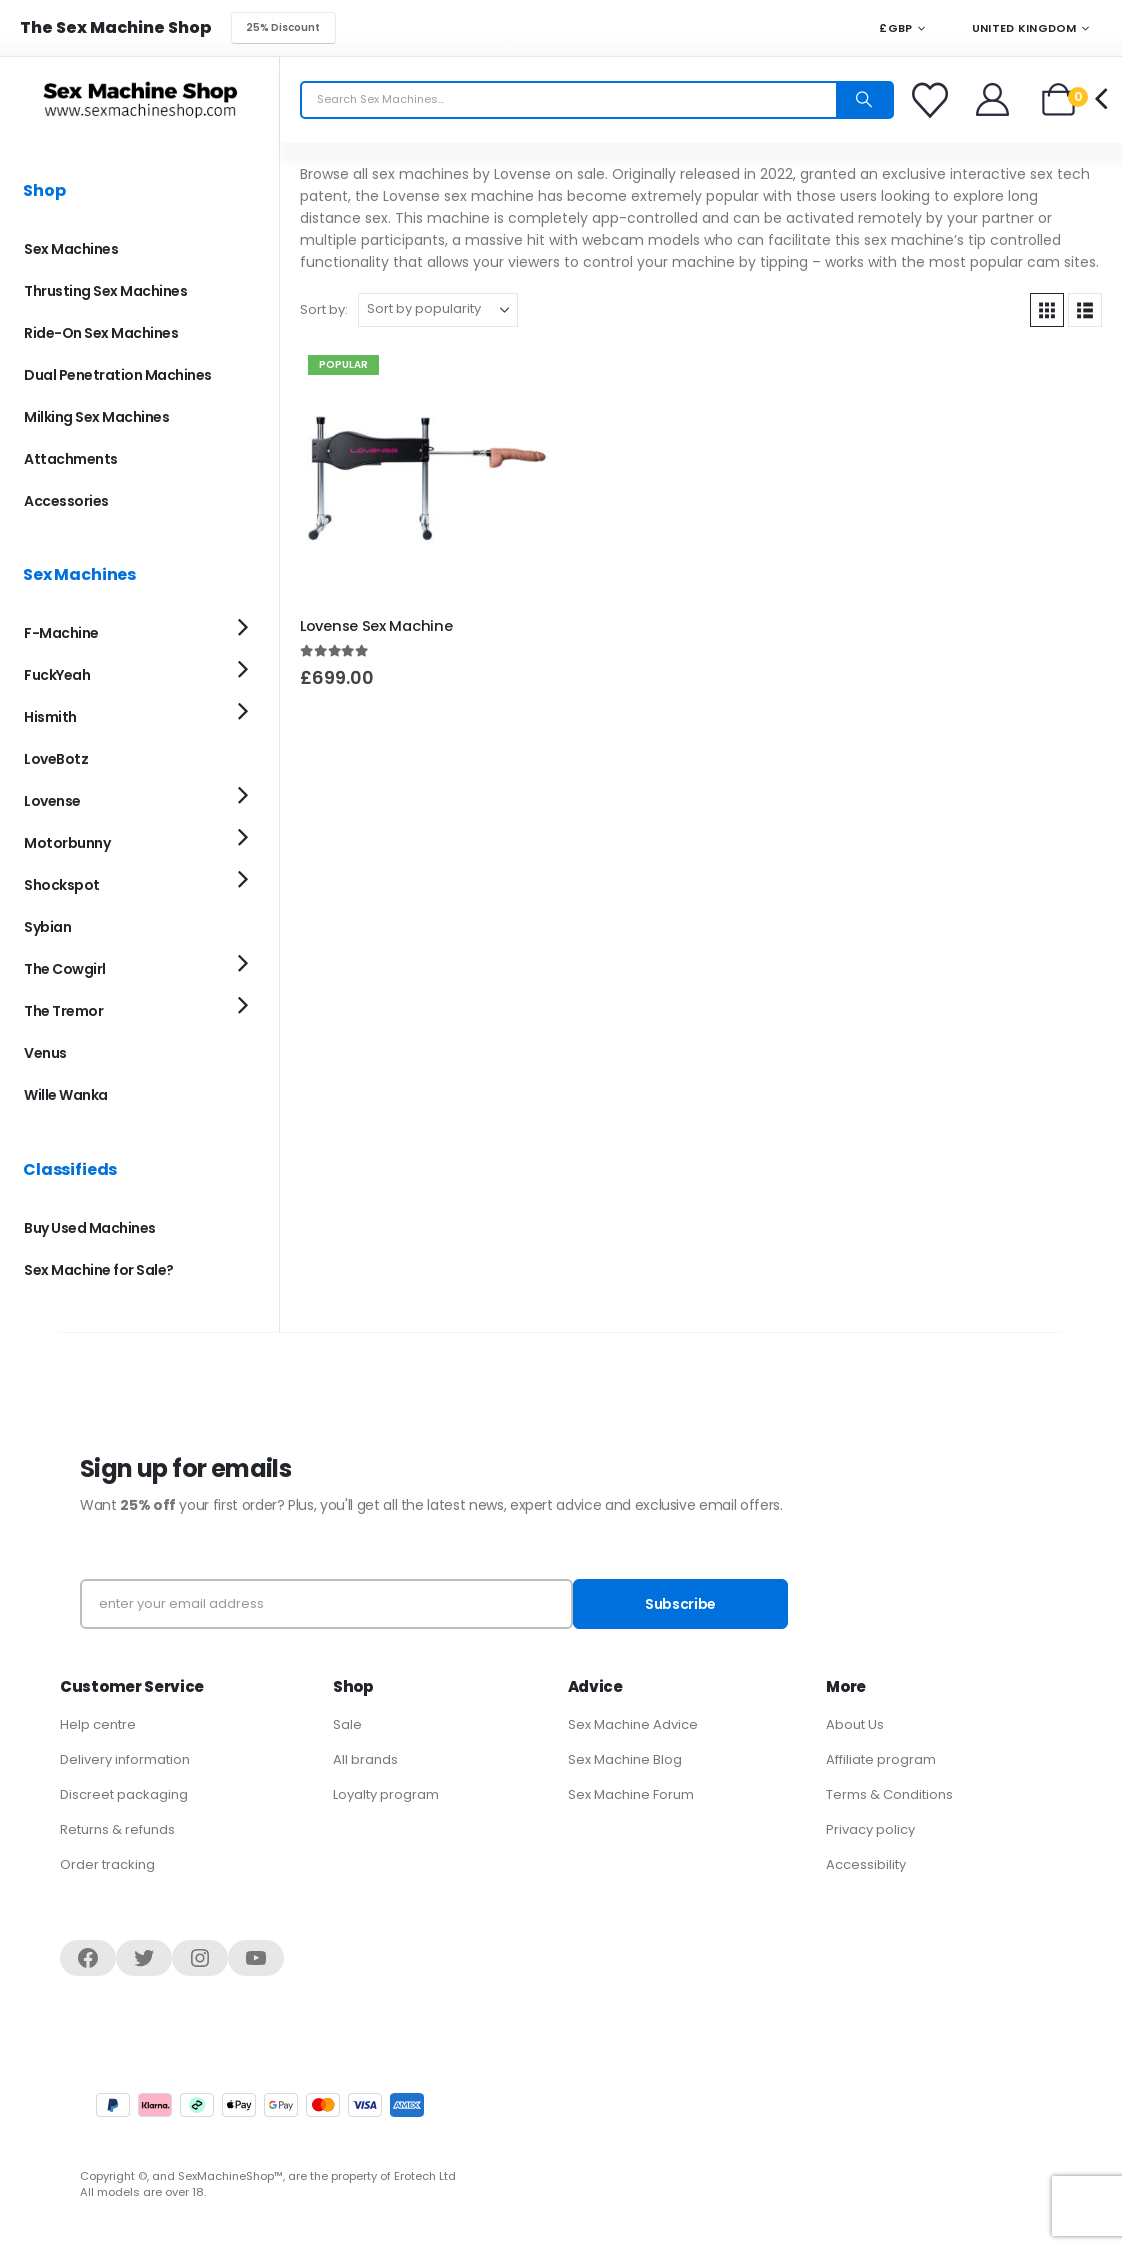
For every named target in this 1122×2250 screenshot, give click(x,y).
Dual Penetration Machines (118, 375)
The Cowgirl (65, 969)
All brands (365, 1759)
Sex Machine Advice (633, 1724)
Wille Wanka (66, 1095)
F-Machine (61, 633)
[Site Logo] (140, 100)
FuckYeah (57, 675)
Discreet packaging (124, 1794)
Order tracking (107, 1864)
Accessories (66, 501)
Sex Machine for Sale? (99, 1270)
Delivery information (125, 1759)
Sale (347, 1724)
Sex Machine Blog (625, 1759)
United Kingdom (1013, 28)
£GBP (895, 28)
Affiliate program (881, 1759)
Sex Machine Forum (631, 1794)
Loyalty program (386, 1794)
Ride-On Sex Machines (101, 333)
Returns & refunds (117, 1829)
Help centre (98, 1724)
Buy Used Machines (90, 1228)
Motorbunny (67, 843)
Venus (45, 1053)
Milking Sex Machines (96, 417)
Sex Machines (71, 249)
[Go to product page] (427, 474)
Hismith (50, 717)
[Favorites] (933, 100)
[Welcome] (993, 99)
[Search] (864, 100)
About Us (855, 1724)
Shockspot (62, 885)
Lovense (52, 801)
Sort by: (324, 309)
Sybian (47, 927)
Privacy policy (870, 1829)
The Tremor (63, 1011)
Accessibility (866, 1864)
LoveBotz (56, 759)
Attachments (71, 459)
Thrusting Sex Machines (105, 291)
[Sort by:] (438, 310)
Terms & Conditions (889, 1794)
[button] (1047, 310)
